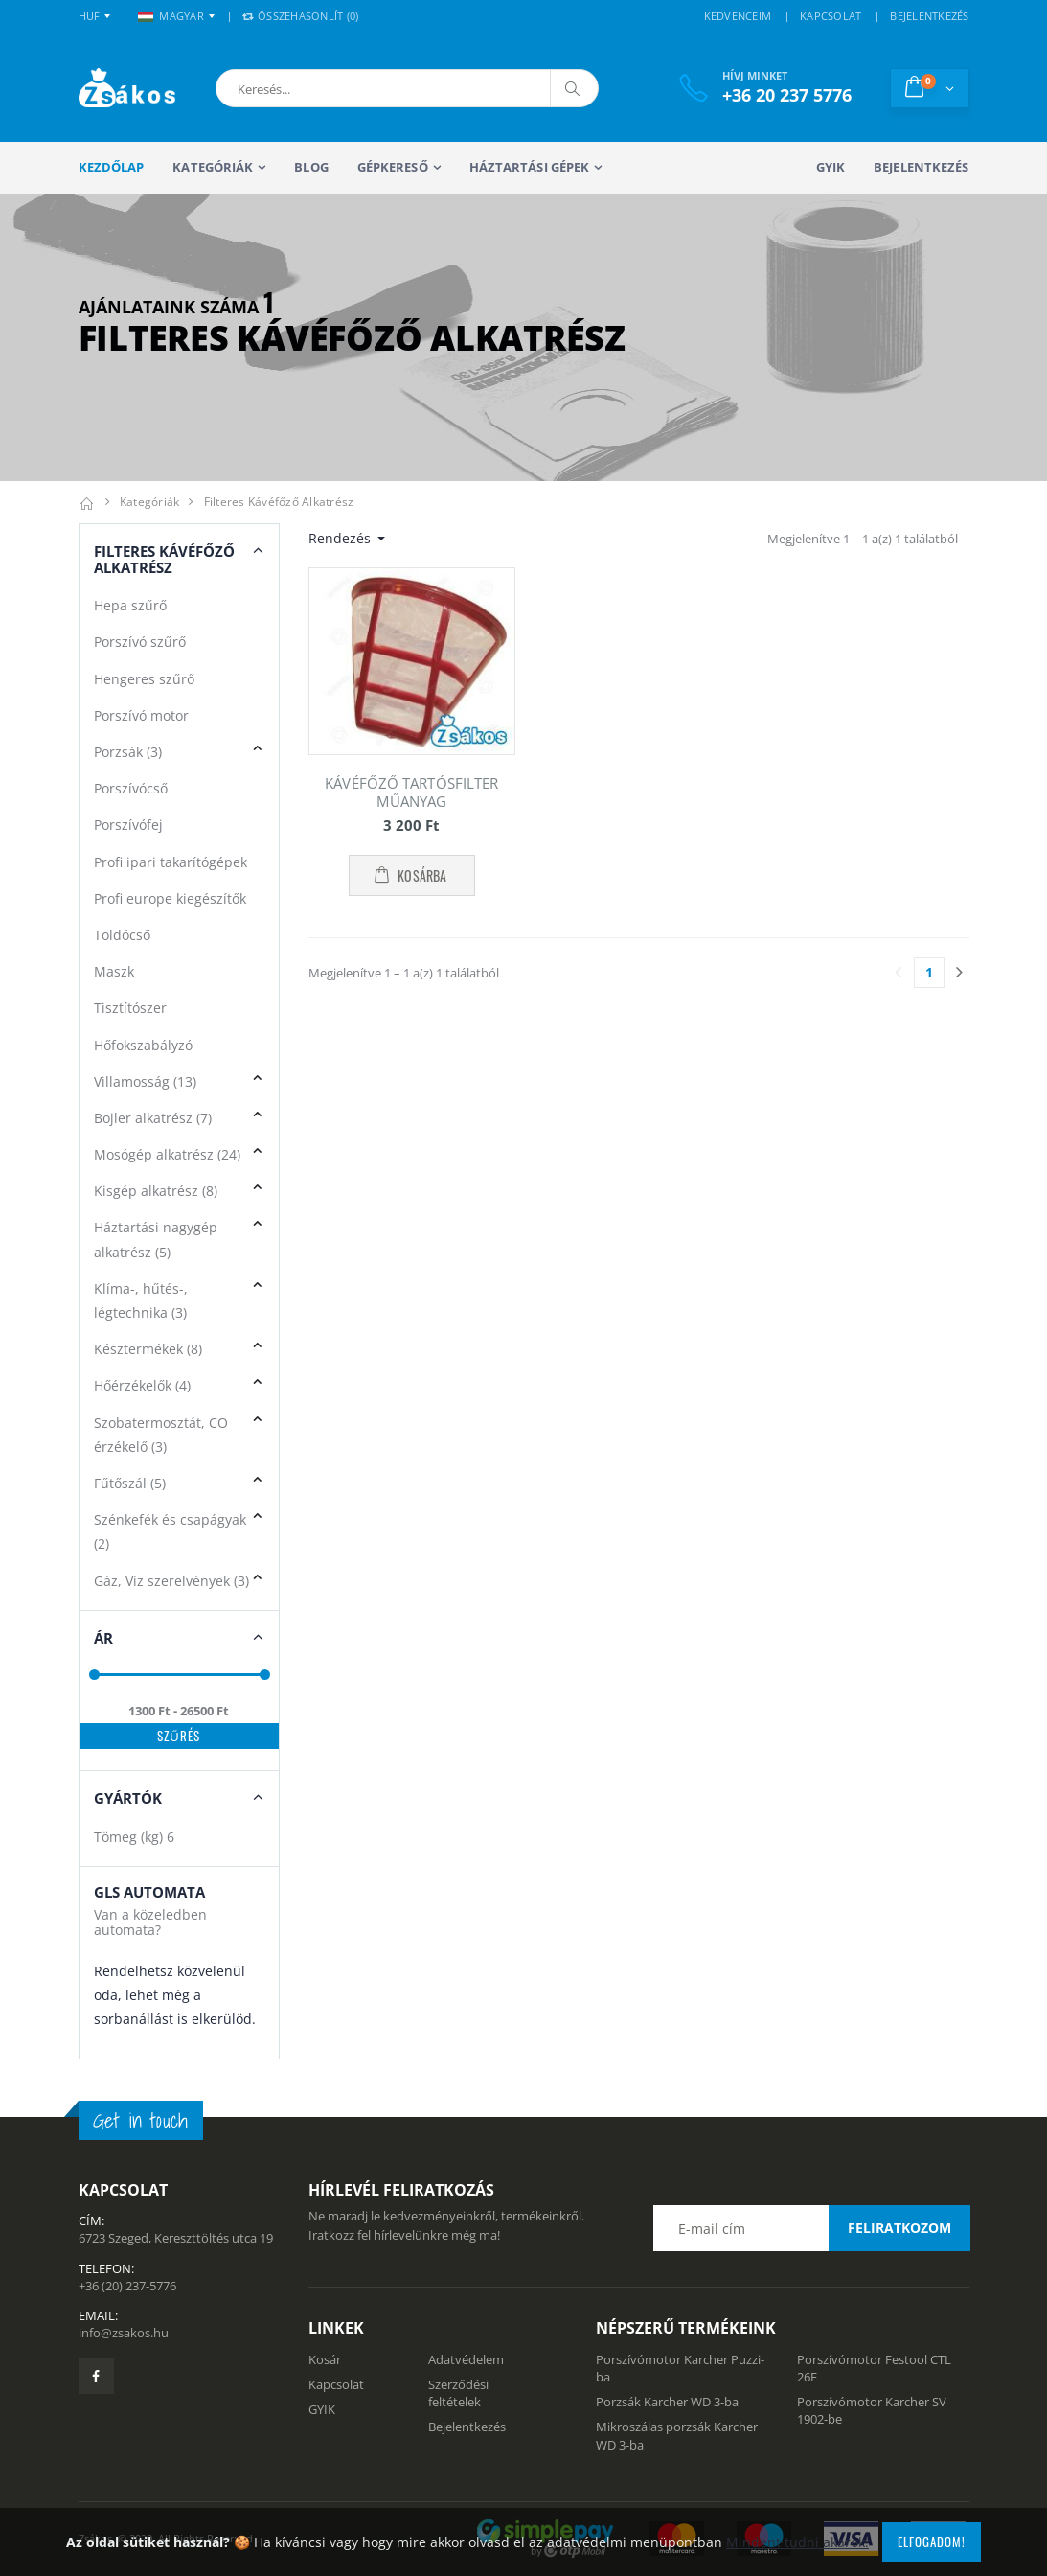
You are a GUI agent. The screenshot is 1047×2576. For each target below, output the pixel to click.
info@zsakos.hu (124, 2332)
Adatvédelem (466, 2359)
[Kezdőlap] (87, 502)
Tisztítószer (130, 1008)
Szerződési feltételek (458, 2393)
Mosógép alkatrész (167, 1154)
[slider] (93, 1674)
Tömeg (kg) (134, 1837)
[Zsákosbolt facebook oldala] (96, 2376)
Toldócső (122, 935)
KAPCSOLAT (830, 16)
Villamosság (145, 1081)
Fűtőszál (130, 1483)
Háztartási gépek (529, 166)
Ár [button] (103, 1637)
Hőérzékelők (142, 1385)
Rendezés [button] (341, 538)
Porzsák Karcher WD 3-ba (667, 2401)
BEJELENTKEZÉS (929, 16)
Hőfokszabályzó (143, 1045)
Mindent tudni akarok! (797, 2542)
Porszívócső (131, 788)
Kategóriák (212, 166)
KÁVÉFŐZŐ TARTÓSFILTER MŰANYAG (411, 792)
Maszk (114, 971)
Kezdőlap (112, 166)
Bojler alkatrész (153, 1118)
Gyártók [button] (128, 1797)
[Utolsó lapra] (959, 972)
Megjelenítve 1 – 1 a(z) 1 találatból (862, 538)
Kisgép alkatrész (155, 1191)
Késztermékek (148, 1349)
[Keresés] (574, 88)
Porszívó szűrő (140, 641)
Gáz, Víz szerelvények (171, 1581)
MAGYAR (171, 16)
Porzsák (128, 752)
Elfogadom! (932, 2541)
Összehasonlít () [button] (300, 16)
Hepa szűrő (130, 605)
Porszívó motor (141, 715)
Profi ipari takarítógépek (170, 862)
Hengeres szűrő (144, 679)
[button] (316, 88)
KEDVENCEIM (738, 16)
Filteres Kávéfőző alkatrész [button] (164, 559)
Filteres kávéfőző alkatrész (279, 502)
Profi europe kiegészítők (170, 898)
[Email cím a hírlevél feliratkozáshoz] (811, 2228)
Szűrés (178, 1735)
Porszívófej (128, 825)
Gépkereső (392, 166)
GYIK (830, 166)
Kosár (324, 2359)
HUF (90, 16)
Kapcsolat (336, 2384)
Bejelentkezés (921, 166)
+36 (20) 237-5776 (127, 2285)
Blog (311, 166)
